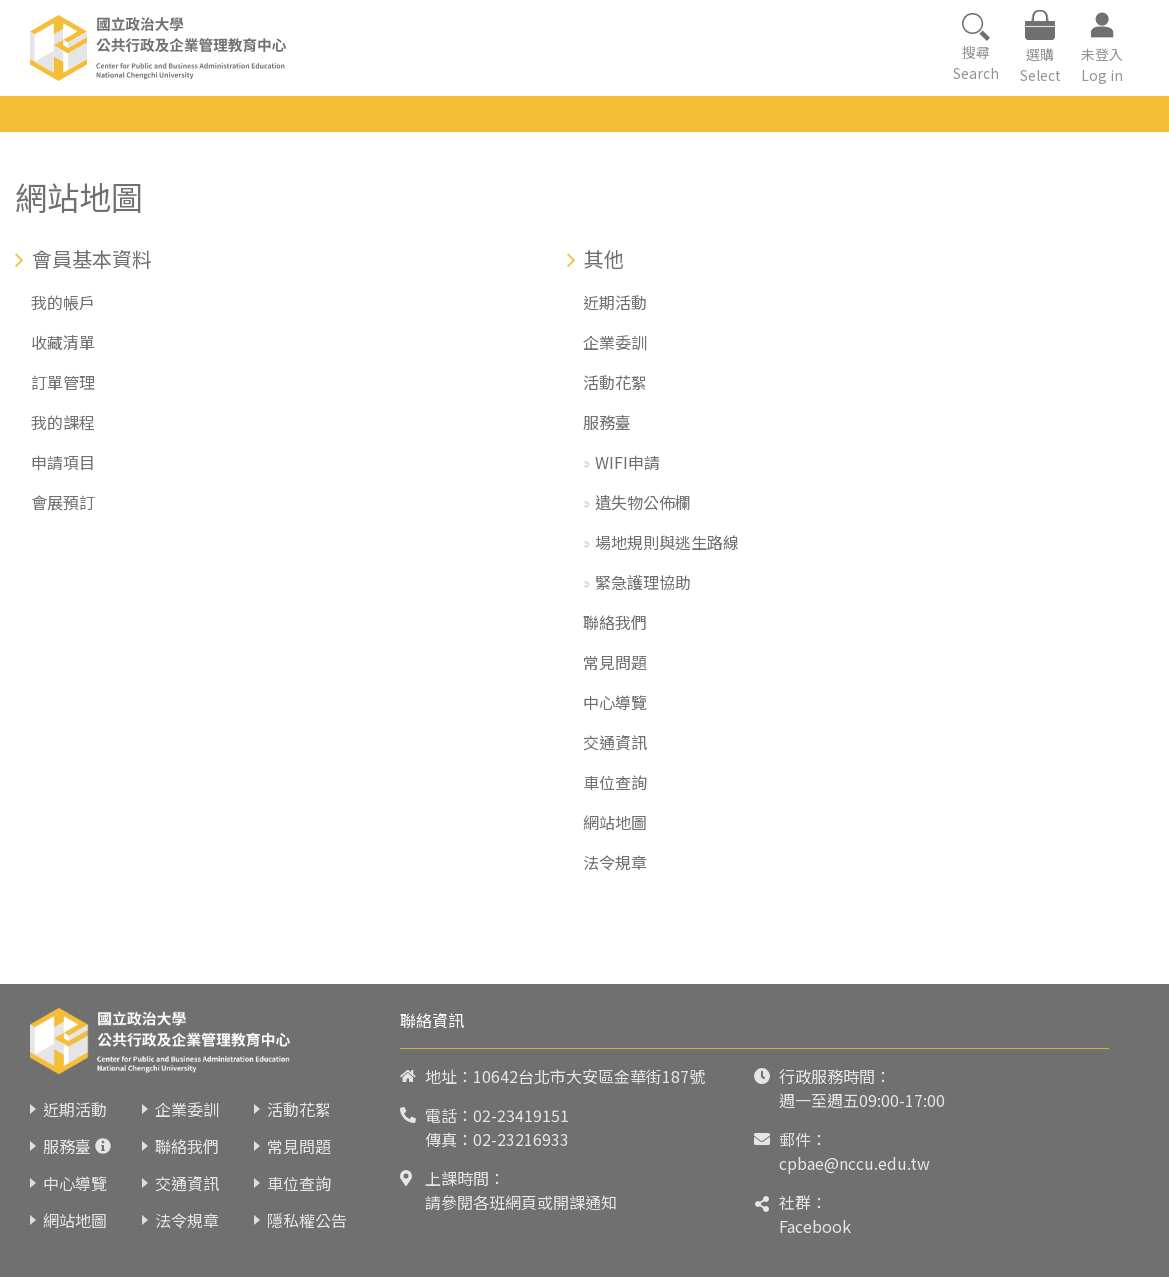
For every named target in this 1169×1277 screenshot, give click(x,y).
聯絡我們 (615, 622)
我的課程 (63, 422)
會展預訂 (63, 502)
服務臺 (607, 422)
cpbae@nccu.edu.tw (854, 1163)
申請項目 (63, 462)
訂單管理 (63, 382)
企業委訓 (615, 342)
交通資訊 (615, 742)
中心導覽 (615, 702)
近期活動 (615, 302)
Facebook (815, 1226)
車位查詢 (615, 782)
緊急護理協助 (643, 582)
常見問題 (615, 662)
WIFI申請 (627, 462)
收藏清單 (63, 342)
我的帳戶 (63, 302)
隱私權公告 (307, 1220)
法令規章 (615, 862)
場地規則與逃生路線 (667, 542)
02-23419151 (521, 1115)
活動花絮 (615, 382)
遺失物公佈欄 (643, 502)
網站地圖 (615, 822)
